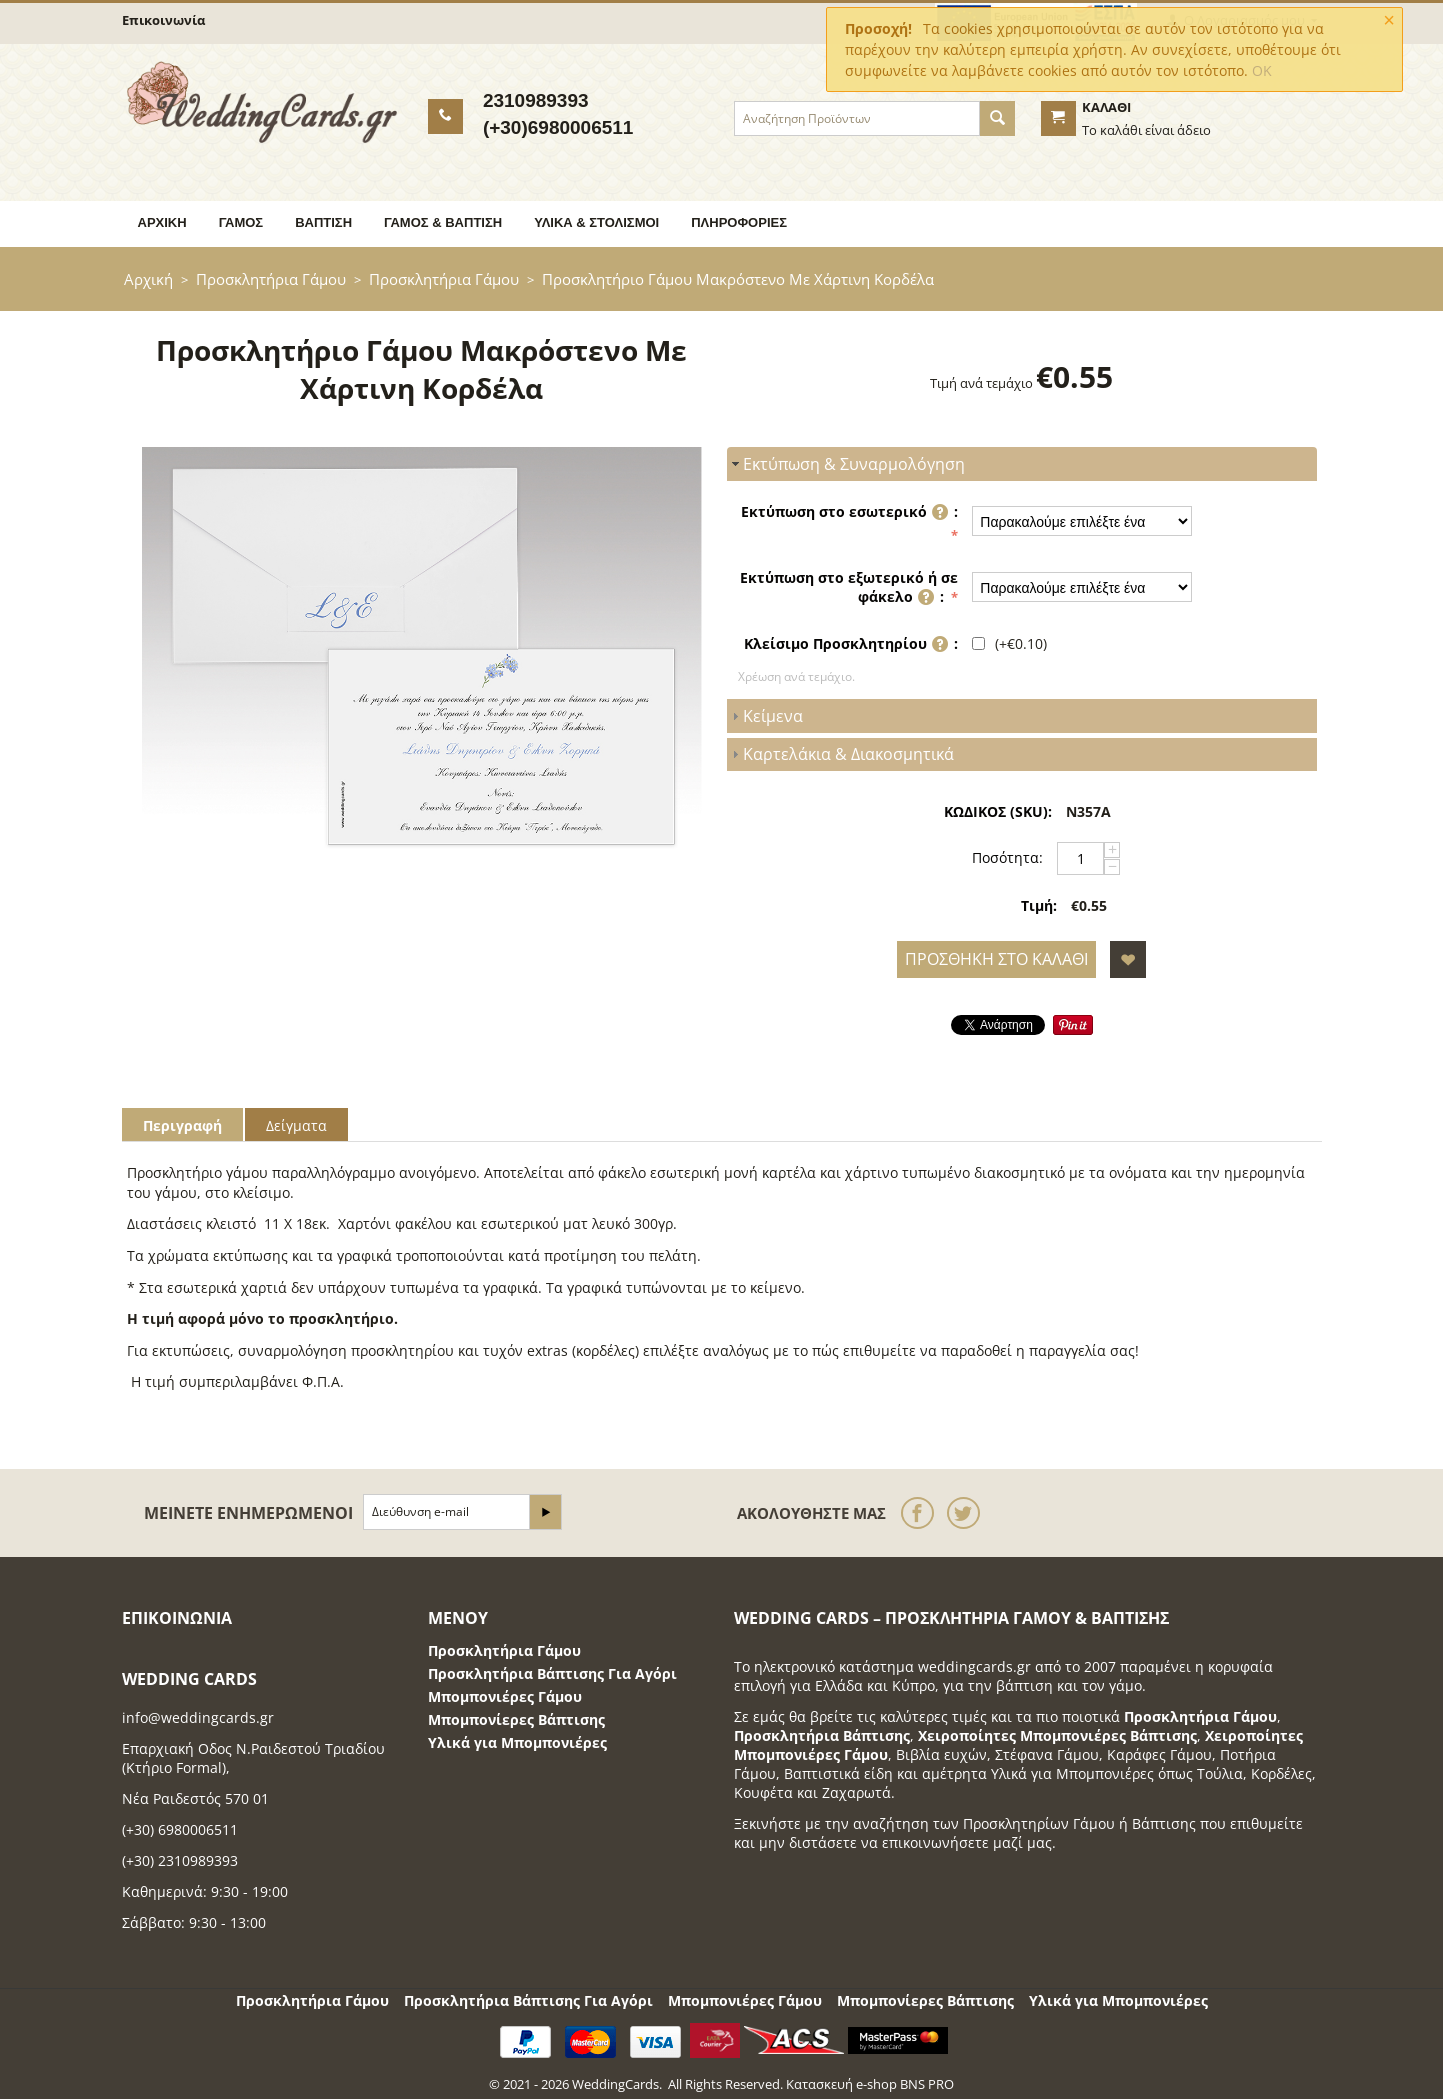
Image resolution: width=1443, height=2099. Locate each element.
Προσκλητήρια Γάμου (271, 279)
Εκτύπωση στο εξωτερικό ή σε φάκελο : (849, 589)
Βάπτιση (323, 222)
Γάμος (241, 222)
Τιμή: (1039, 905)
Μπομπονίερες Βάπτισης (516, 1719)
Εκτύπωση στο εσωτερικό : (849, 513)
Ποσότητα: (1007, 857)
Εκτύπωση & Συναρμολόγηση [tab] (846, 464)
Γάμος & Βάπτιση (443, 222)
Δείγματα (296, 1125)
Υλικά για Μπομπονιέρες (517, 1742)
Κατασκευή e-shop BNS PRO (870, 2084)
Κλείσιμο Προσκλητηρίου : (851, 645)
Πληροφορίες (739, 222)
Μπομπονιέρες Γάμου (505, 1696)
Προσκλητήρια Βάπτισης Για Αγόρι (552, 1673)
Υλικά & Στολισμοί (596, 222)
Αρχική (162, 222)
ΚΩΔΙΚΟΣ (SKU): (998, 811)
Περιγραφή (182, 1125)
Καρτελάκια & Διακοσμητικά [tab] (840, 754)
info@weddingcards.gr (198, 1717)
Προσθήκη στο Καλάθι (996, 959)
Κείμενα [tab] (765, 716)
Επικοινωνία (163, 20)
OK (1262, 70)
